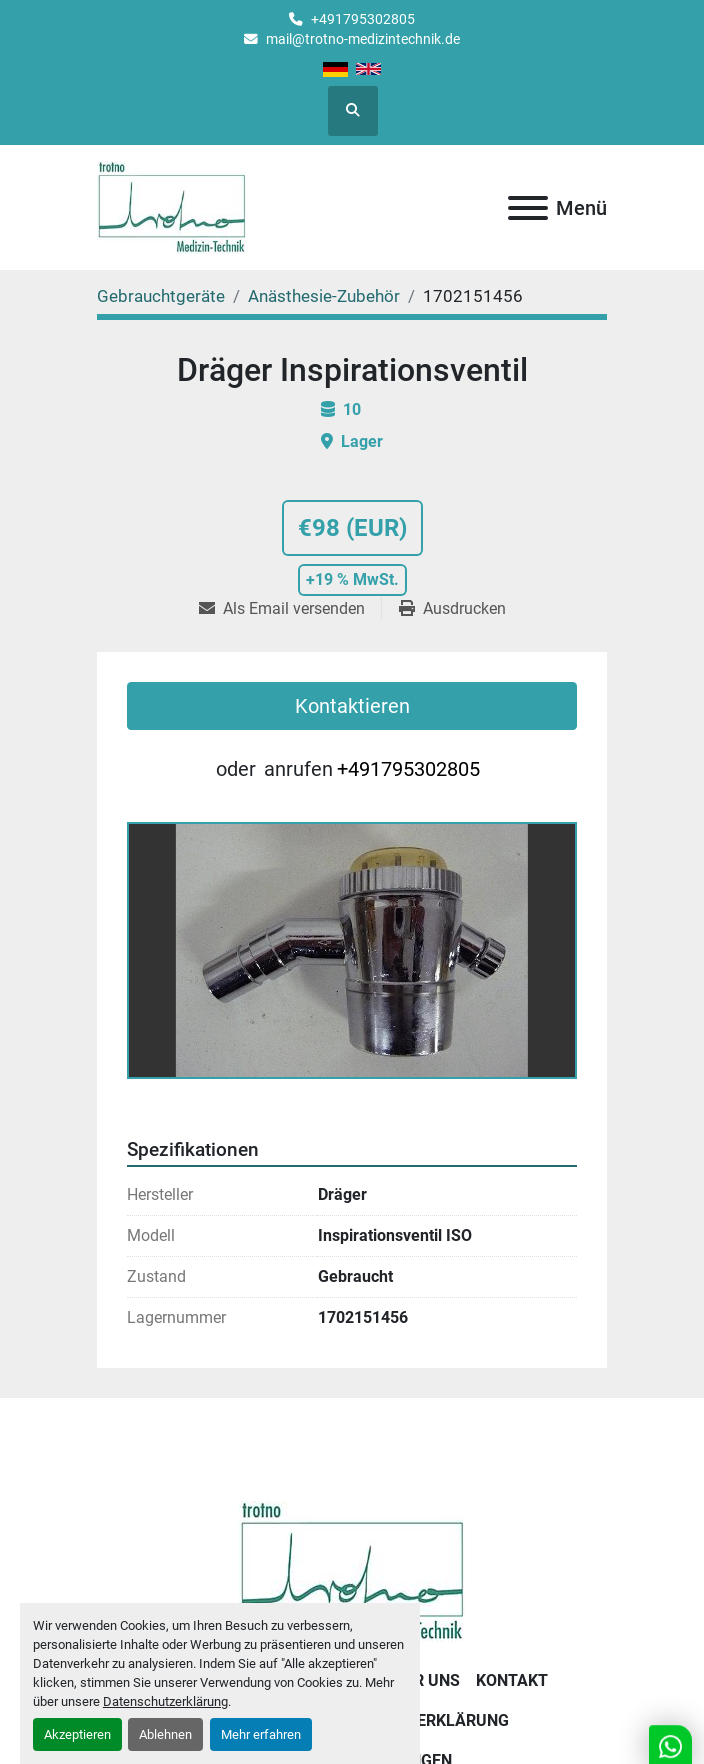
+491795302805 (363, 19)
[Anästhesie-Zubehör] (324, 296)
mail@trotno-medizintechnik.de (363, 39)
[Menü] (528, 208)
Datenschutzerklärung (165, 1701)
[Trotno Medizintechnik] (352, 1570)
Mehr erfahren (261, 1734)
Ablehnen (165, 1734)
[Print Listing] (452, 609)
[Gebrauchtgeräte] (161, 296)
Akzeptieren (77, 1734)
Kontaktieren (352, 706)
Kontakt (512, 1680)
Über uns (422, 1680)
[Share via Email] (290, 609)
